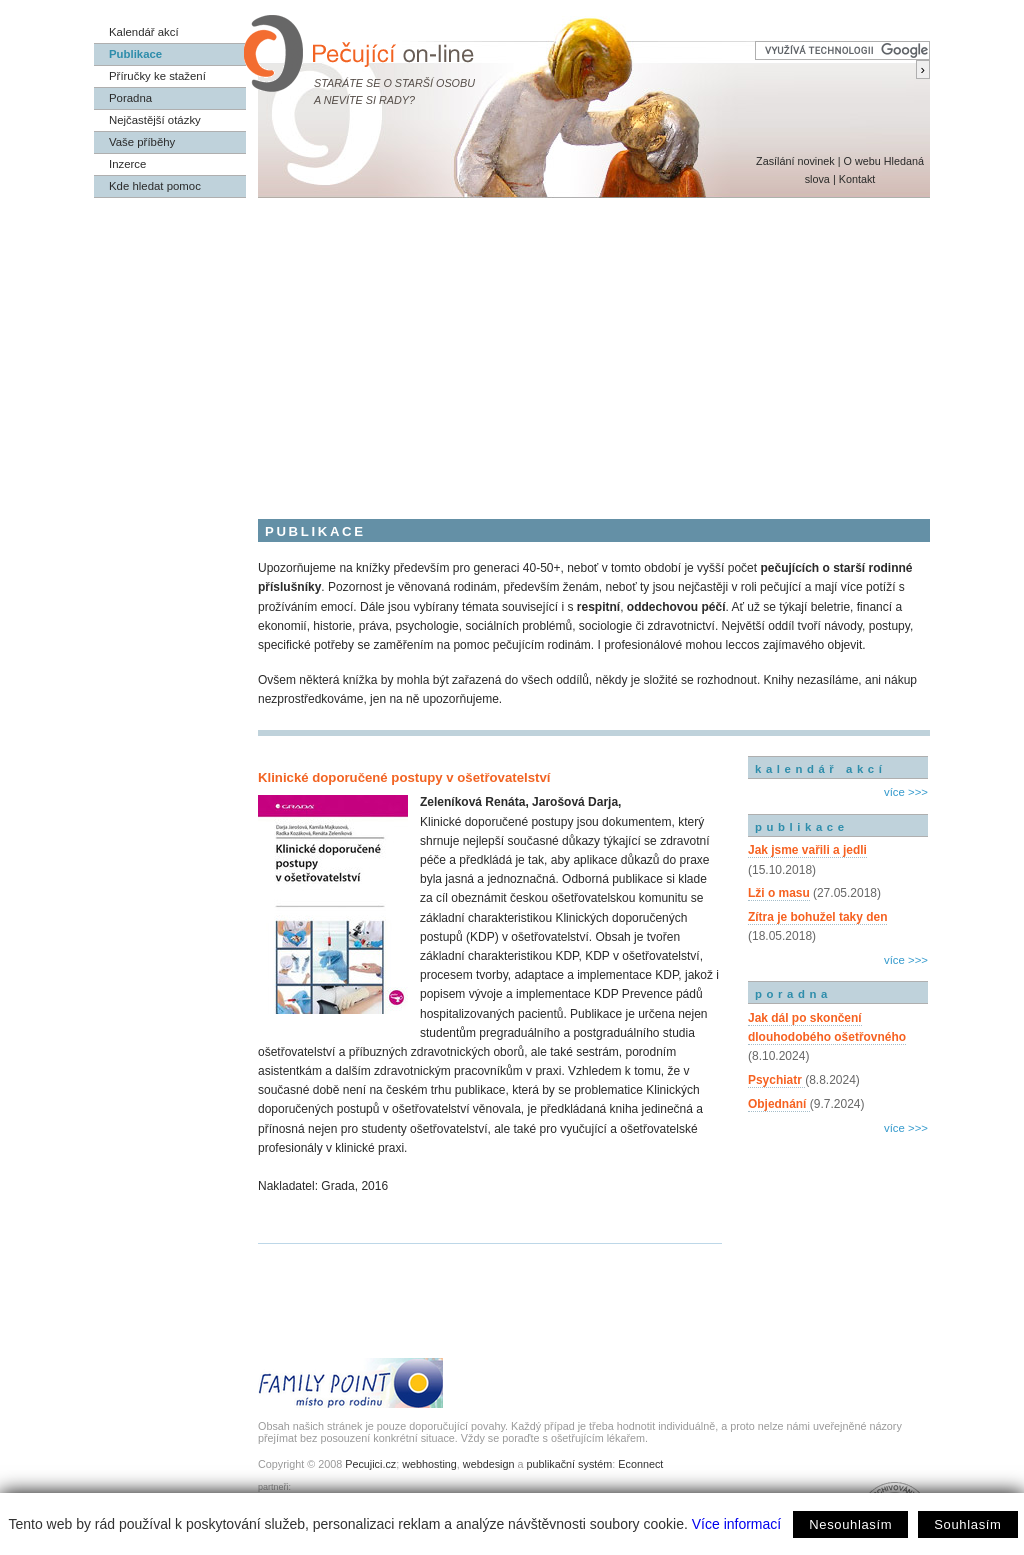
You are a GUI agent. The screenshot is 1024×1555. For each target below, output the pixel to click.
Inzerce (127, 164)
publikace (802, 827)
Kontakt (857, 179)
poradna (793, 994)
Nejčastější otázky (155, 120)
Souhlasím (967, 1524)
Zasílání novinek (795, 161)
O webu (861, 161)
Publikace (135, 54)
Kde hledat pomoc (155, 186)
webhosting (429, 1464)
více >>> (906, 792)
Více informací (736, 1524)
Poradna (130, 98)
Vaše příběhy (142, 142)
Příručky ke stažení (157, 76)
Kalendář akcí (144, 32)
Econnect (640, 1464)
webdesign (489, 1464)
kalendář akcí (820, 769)
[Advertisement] (512, 348)
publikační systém (569, 1464)
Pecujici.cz (370, 1464)
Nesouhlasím (850, 1524)
